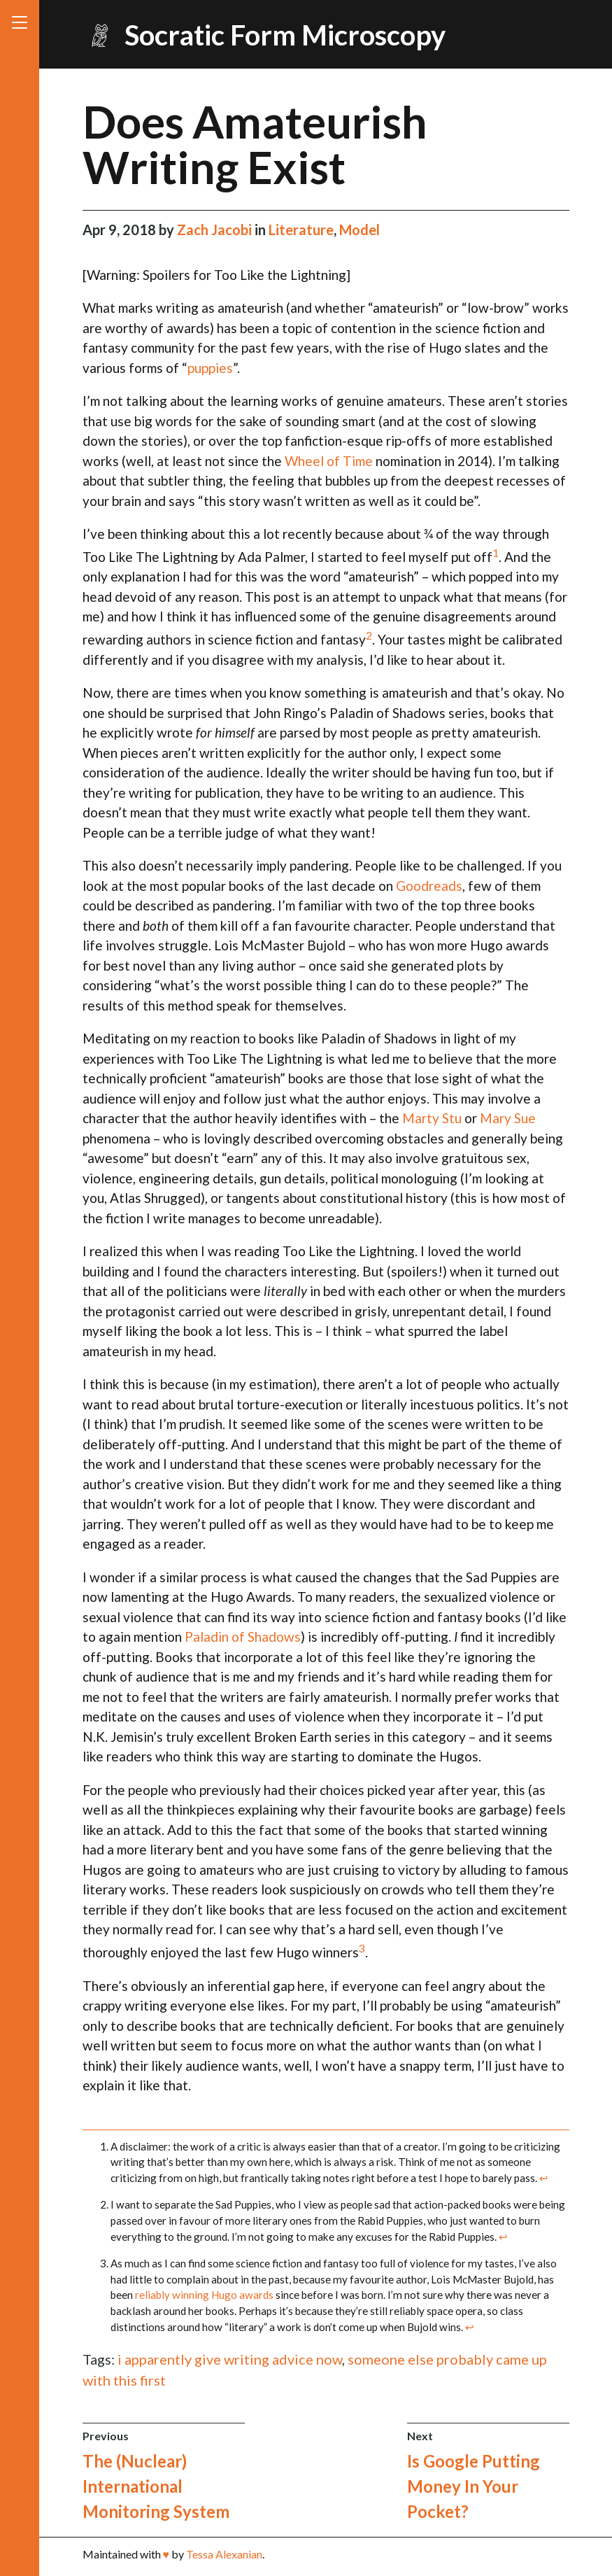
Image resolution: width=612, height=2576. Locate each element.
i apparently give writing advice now (230, 2359)
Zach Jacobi (216, 229)
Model (359, 229)
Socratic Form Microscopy (285, 35)
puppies (210, 368)
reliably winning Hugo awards (204, 2294)
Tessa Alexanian (224, 2554)
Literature (301, 229)
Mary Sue (508, 1118)
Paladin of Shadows (243, 1636)
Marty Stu (432, 1118)
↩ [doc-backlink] (543, 2178)
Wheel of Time (329, 461)
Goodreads (429, 886)
